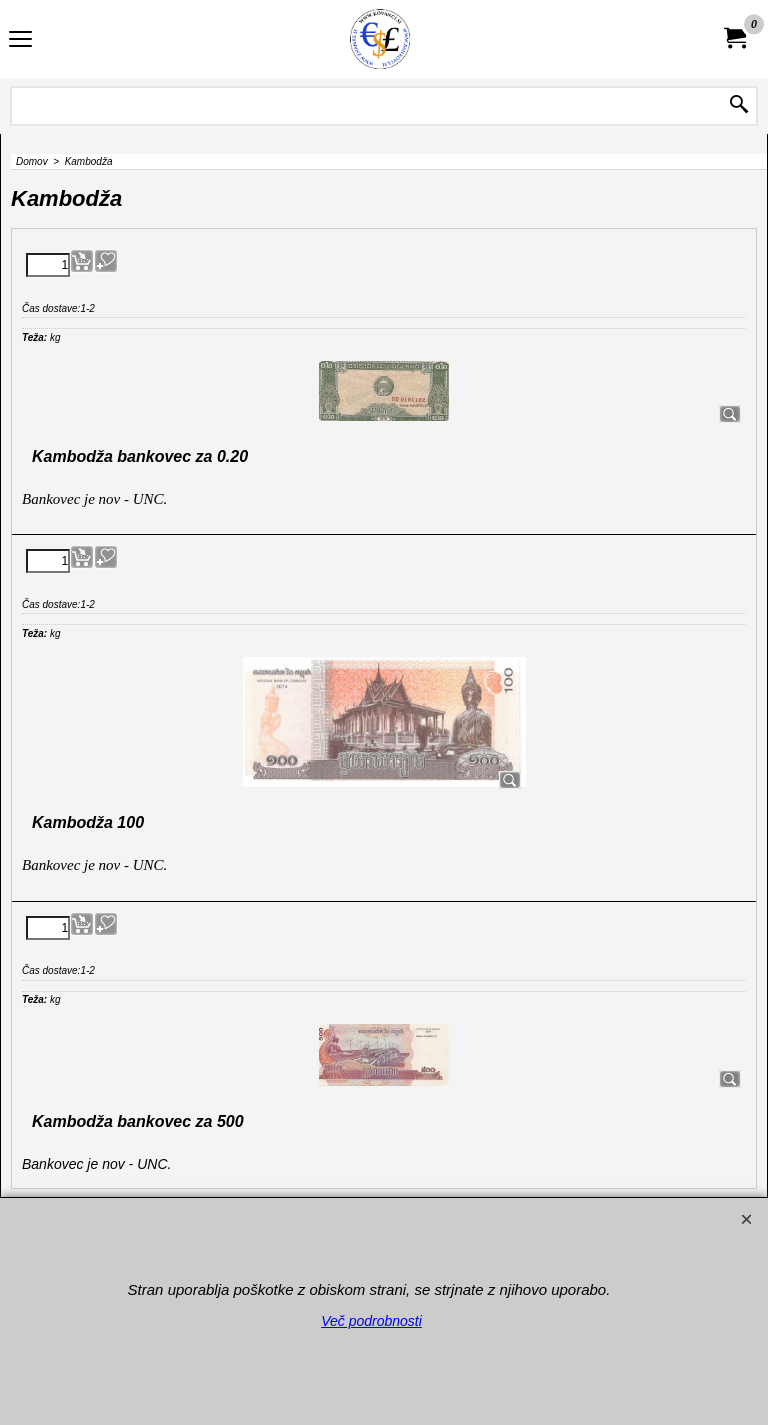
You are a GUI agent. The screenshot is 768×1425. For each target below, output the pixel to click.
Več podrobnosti (371, 1321)
